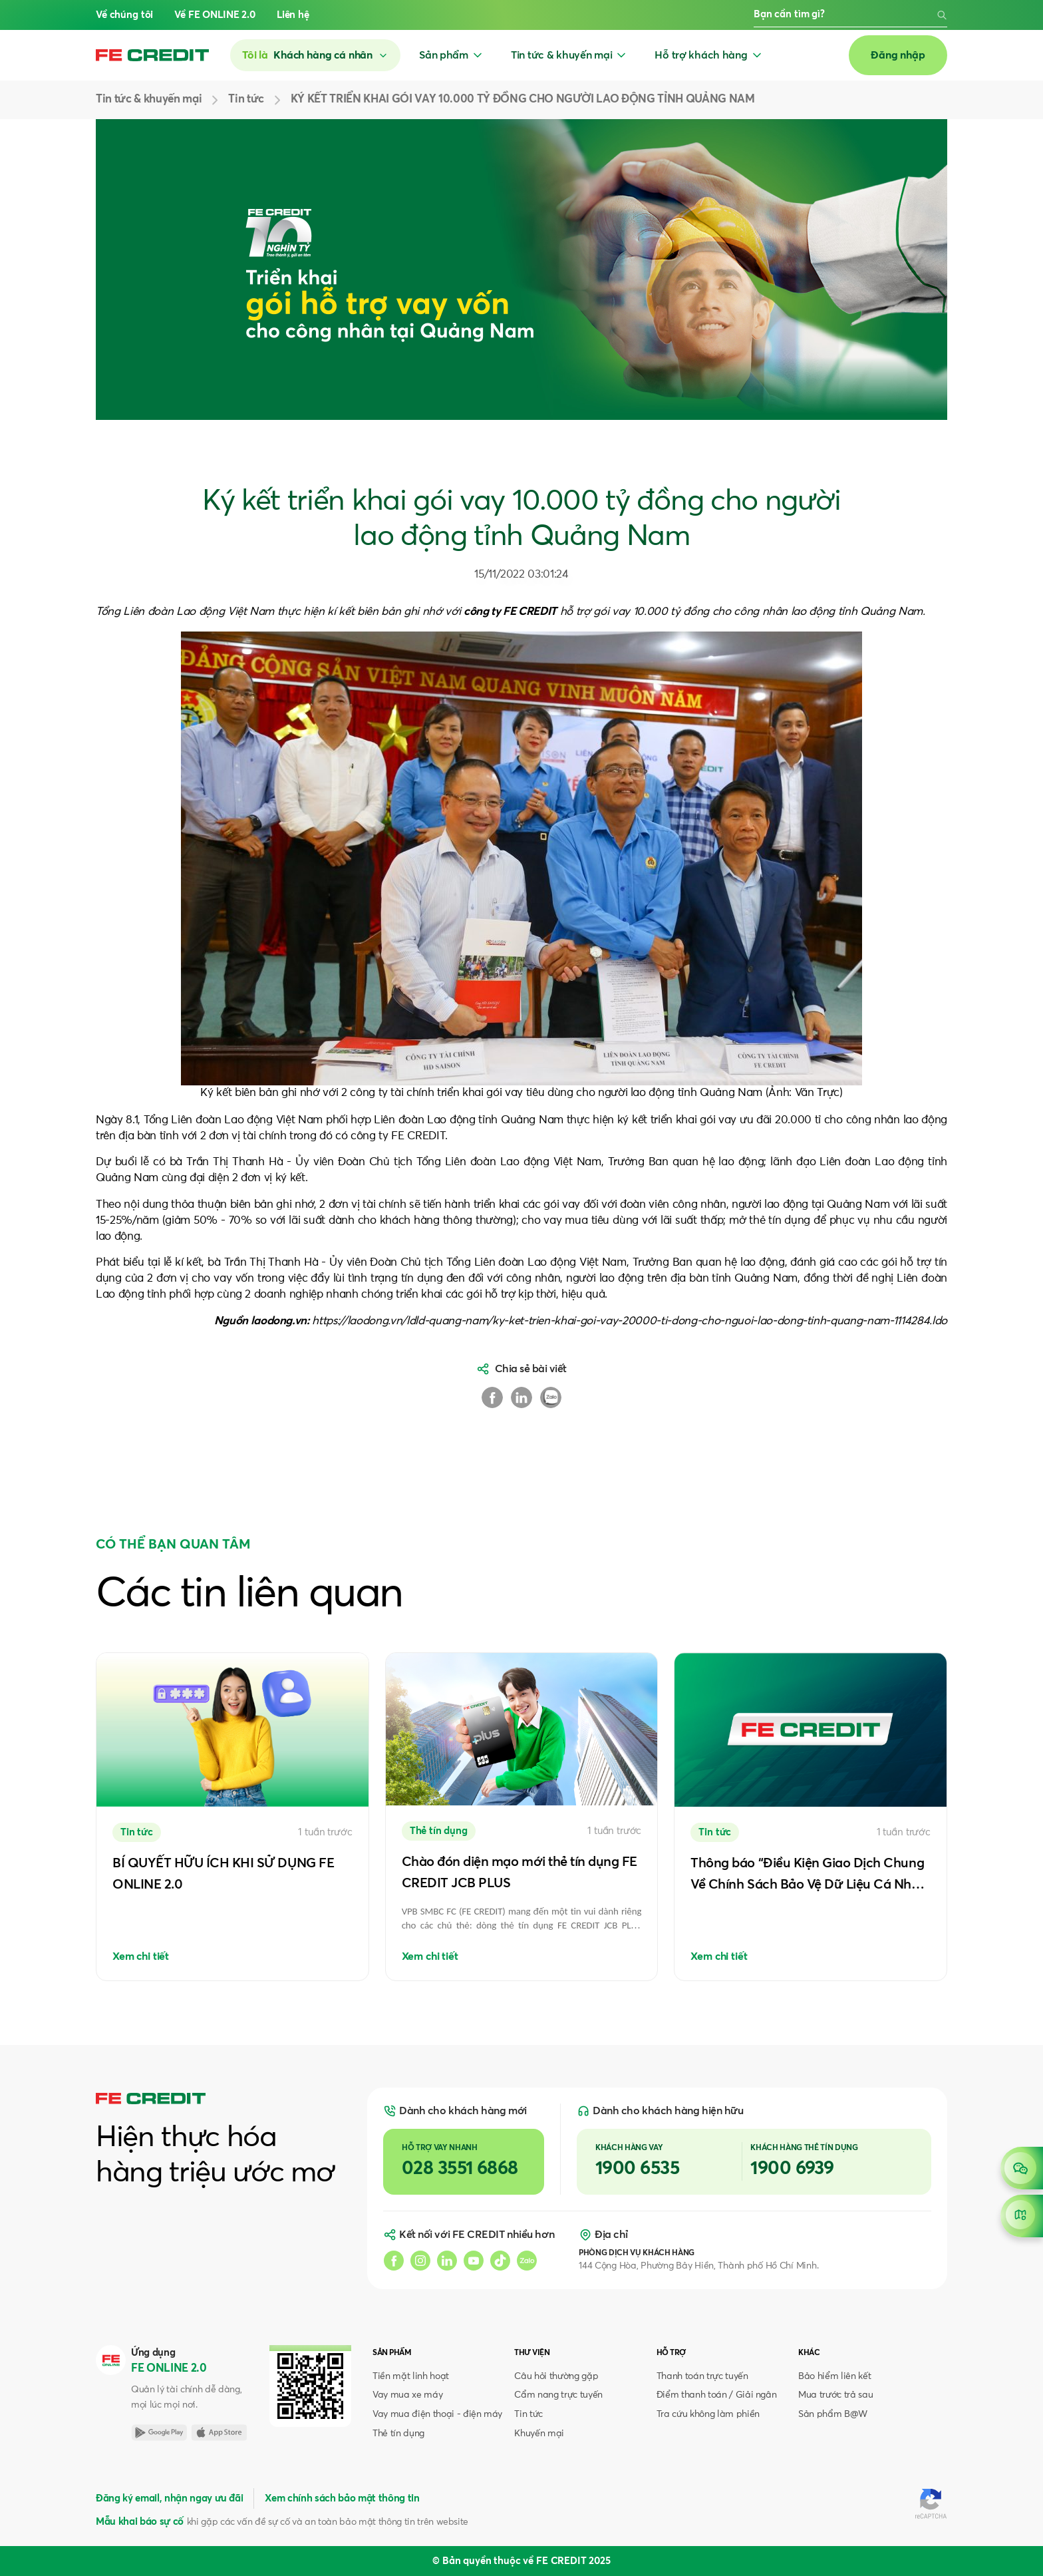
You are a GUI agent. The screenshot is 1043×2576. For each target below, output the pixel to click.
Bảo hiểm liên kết (834, 2376)
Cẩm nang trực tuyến (558, 2395)
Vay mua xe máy (407, 2395)
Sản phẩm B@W (832, 2414)
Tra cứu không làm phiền (708, 2414)
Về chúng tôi (124, 15)
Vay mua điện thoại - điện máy (437, 2414)
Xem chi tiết (140, 1956)
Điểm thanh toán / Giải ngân (717, 2395)
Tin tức (528, 2414)
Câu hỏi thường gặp (556, 2376)
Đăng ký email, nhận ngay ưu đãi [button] (169, 2498)
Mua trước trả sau (835, 2395)
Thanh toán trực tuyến (702, 2376)
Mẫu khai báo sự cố (140, 2522)
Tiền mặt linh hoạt (410, 2376)
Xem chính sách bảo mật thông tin (342, 2498)
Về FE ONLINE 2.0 (214, 15)
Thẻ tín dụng (398, 2433)
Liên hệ (293, 15)
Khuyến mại (539, 2433)
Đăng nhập (898, 55)
